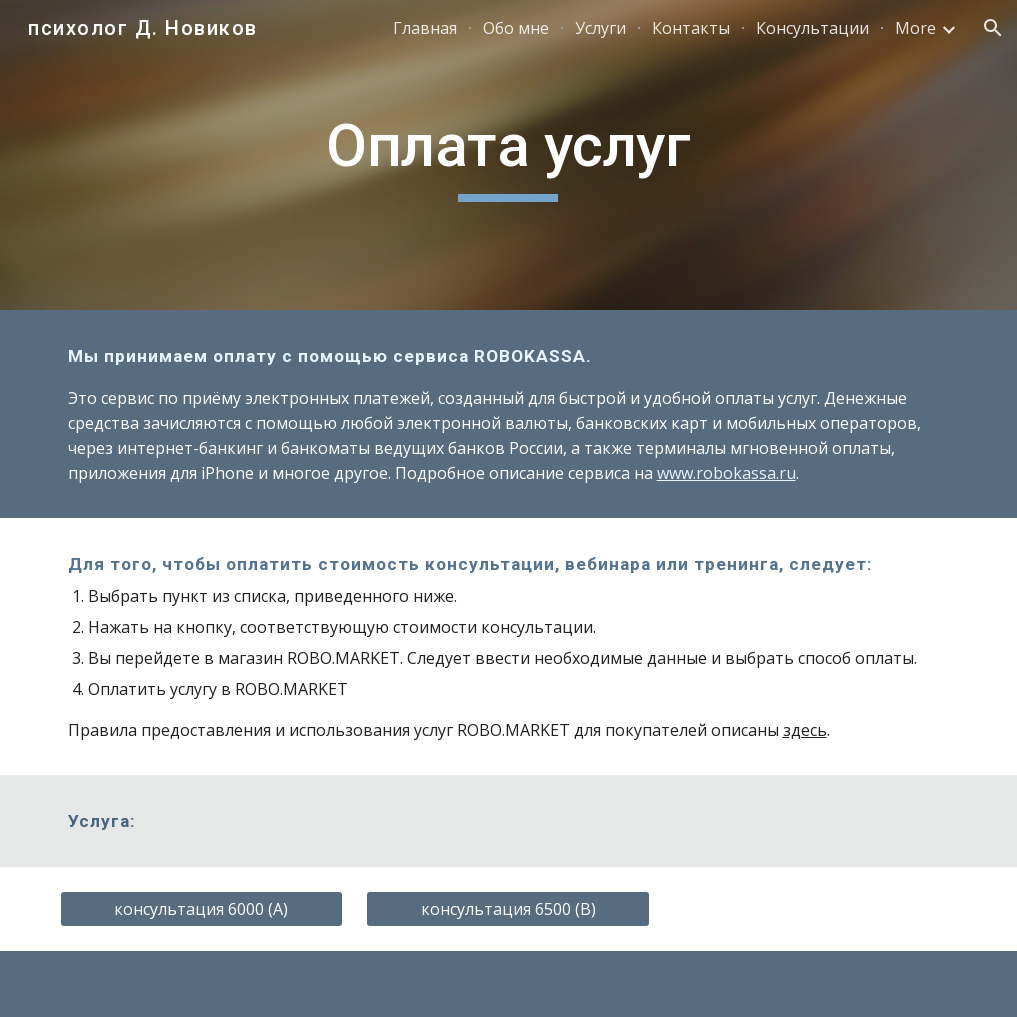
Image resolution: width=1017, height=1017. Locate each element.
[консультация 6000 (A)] (202, 909)
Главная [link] (425, 28)
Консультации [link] (812, 28)
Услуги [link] (600, 28)
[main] (508, 155)
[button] (993, 28)
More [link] (915, 28)
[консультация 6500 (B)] (508, 909)
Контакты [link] (691, 28)
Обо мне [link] (516, 28)
